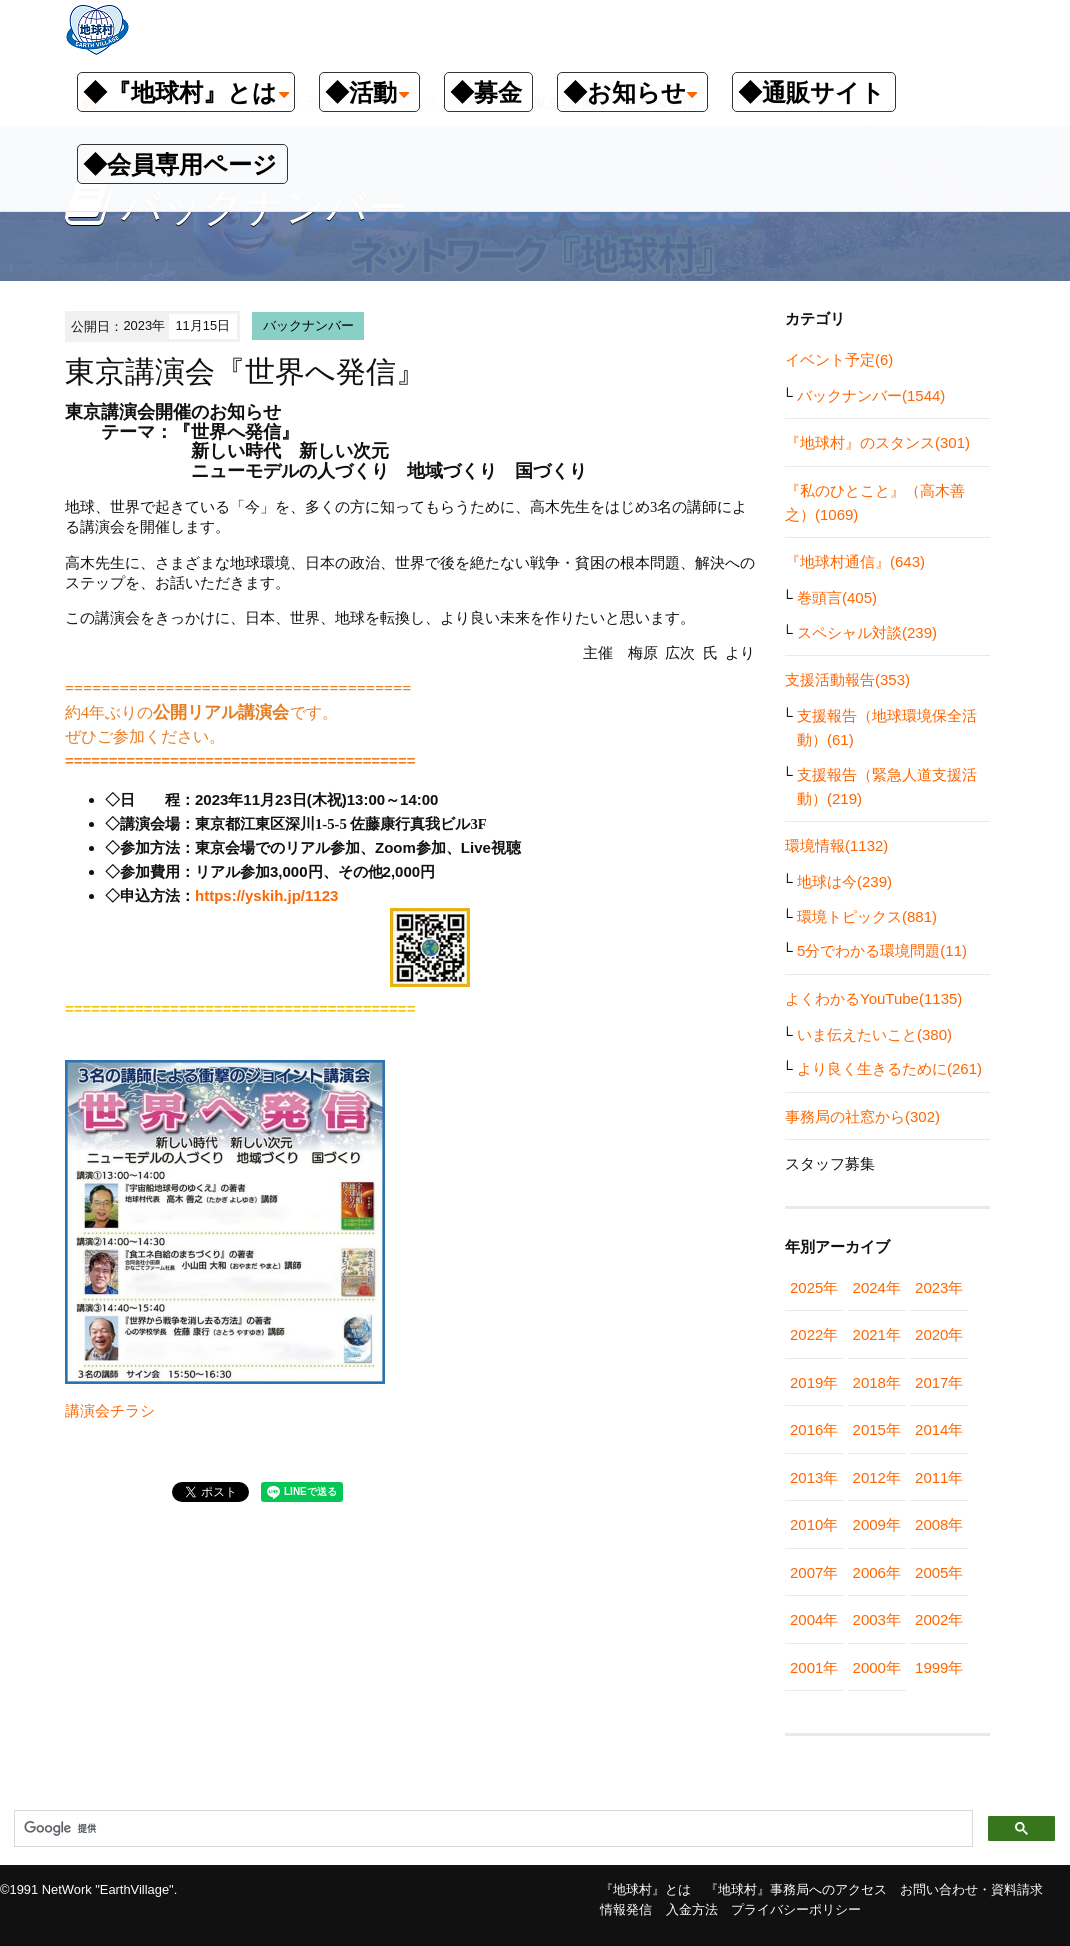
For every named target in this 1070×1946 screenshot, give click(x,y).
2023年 (939, 1287)
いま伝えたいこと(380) (874, 1034)
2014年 (939, 1429)
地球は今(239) (844, 881)
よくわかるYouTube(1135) (873, 998)
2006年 (877, 1572)
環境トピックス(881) (867, 916)
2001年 (814, 1667)
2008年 (939, 1524)
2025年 (814, 1287)
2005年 (939, 1572)
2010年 (814, 1524)
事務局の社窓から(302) (862, 1116)
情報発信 (626, 1909)
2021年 (877, 1334)
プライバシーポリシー (796, 1909)
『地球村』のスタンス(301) (877, 442)
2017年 (939, 1382)
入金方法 (692, 1909)
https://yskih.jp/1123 (266, 895)
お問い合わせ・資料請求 (971, 1889)
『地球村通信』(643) (855, 561)
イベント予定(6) (839, 359)
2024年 (877, 1287)
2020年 (939, 1334)
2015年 (877, 1429)
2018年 (877, 1382)
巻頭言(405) (837, 597)
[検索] (491, 1829)
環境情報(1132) (836, 845)
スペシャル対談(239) (867, 632)
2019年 (814, 1382)
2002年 (939, 1619)
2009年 (877, 1524)
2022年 (814, 1334)
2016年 (814, 1429)
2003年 (877, 1619)
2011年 (939, 1477)
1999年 (939, 1667)
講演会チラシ (110, 1410)
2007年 (814, 1572)
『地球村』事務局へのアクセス (796, 1889)
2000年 (877, 1667)
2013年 (814, 1477)
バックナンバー (308, 325)
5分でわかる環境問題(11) (882, 950)
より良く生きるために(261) (889, 1068)
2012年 (877, 1477)
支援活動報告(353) (847, 679)
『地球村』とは (645, 1889)
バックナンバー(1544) (871, 395)
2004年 (814, 1619)
